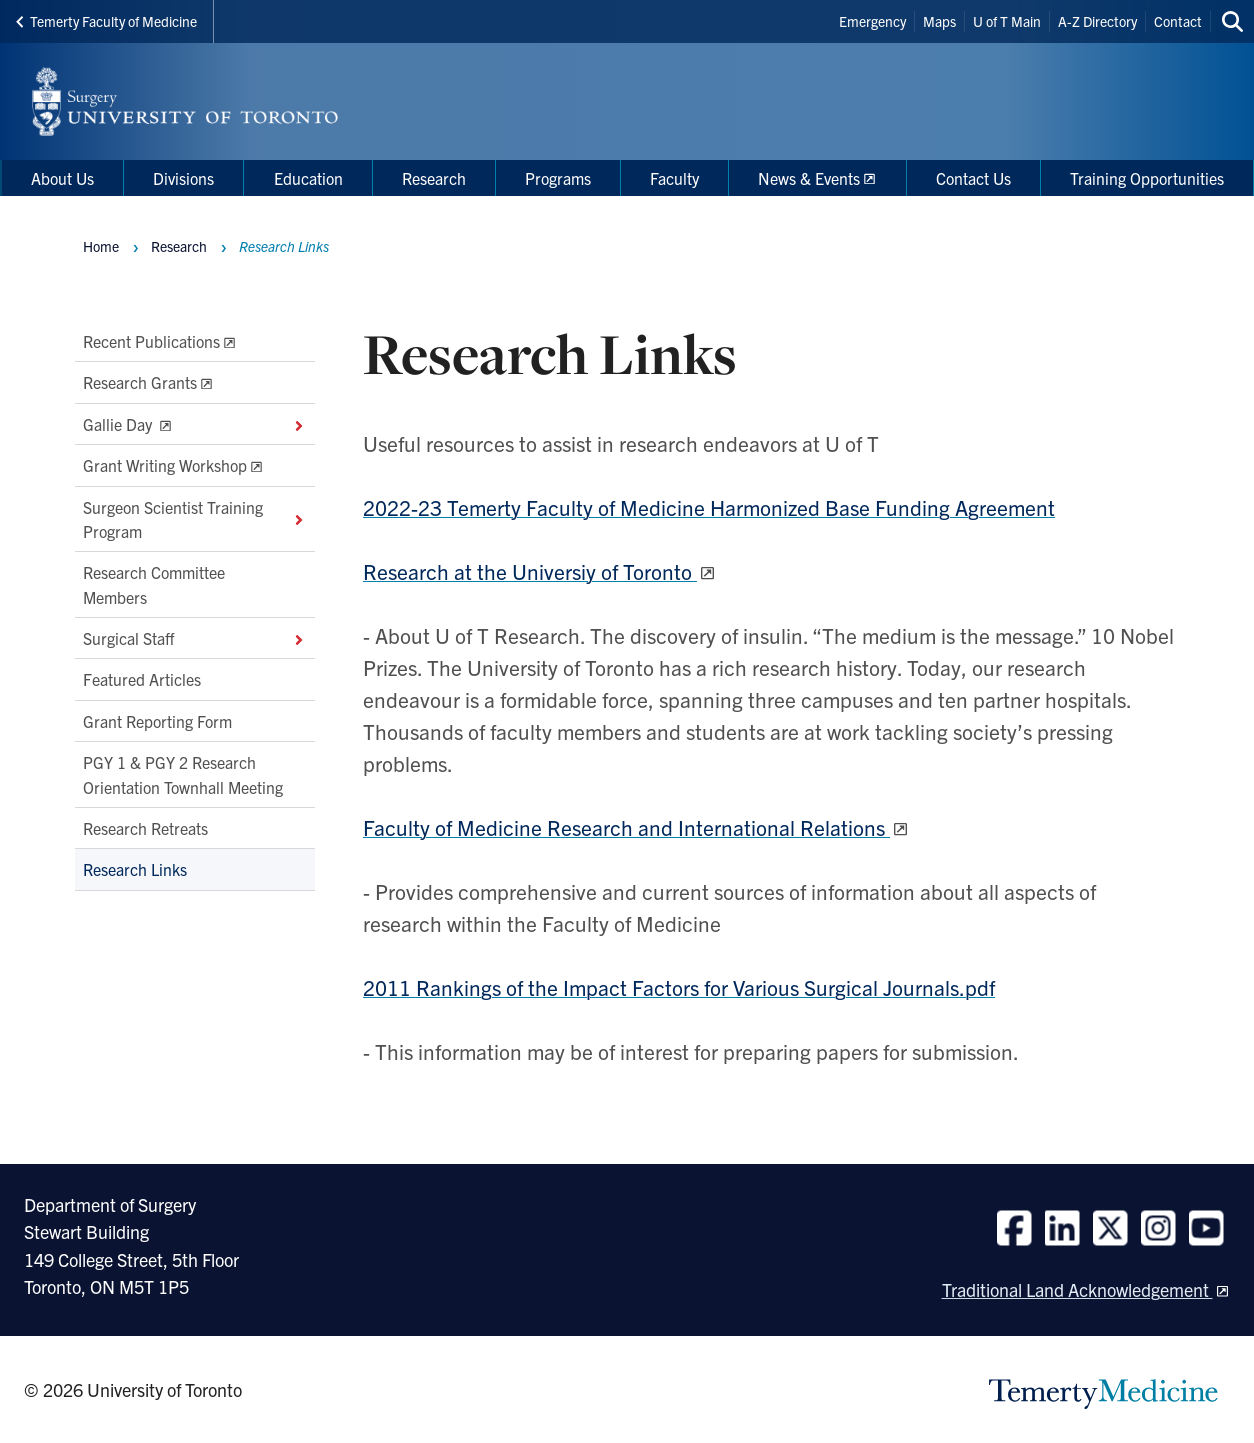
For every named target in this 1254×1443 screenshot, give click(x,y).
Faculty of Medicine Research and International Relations (626, 827)
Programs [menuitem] (558, 178)
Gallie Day (195, 424)
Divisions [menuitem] (183, 178)
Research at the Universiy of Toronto (530, 571)
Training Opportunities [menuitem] (1147, 178)
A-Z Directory (1097, 21)
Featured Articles (142, 680)
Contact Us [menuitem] (973, 178)
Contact (1178, 21)
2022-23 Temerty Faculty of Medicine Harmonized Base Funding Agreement (709, 507)
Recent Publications (151, 341)
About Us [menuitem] (62, 178)
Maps (939, 21)
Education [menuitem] (308, 178)
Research (179, 246)
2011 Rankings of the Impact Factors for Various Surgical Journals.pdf (679, 987)
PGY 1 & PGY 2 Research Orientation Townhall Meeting (183, 775)
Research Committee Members (154, 585)
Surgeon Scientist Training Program (195, 519)
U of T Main (1007, 21)
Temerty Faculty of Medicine (106, 21)
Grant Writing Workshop (165, 466)
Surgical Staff (195, 638)
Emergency (872, 21)
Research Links (135, 870)
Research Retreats (145, 828)
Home (101, 246)
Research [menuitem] (434, 178)
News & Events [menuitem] (809, 178)
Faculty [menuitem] (674, 178)
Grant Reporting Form (157, 721)
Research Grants (140, 383)
